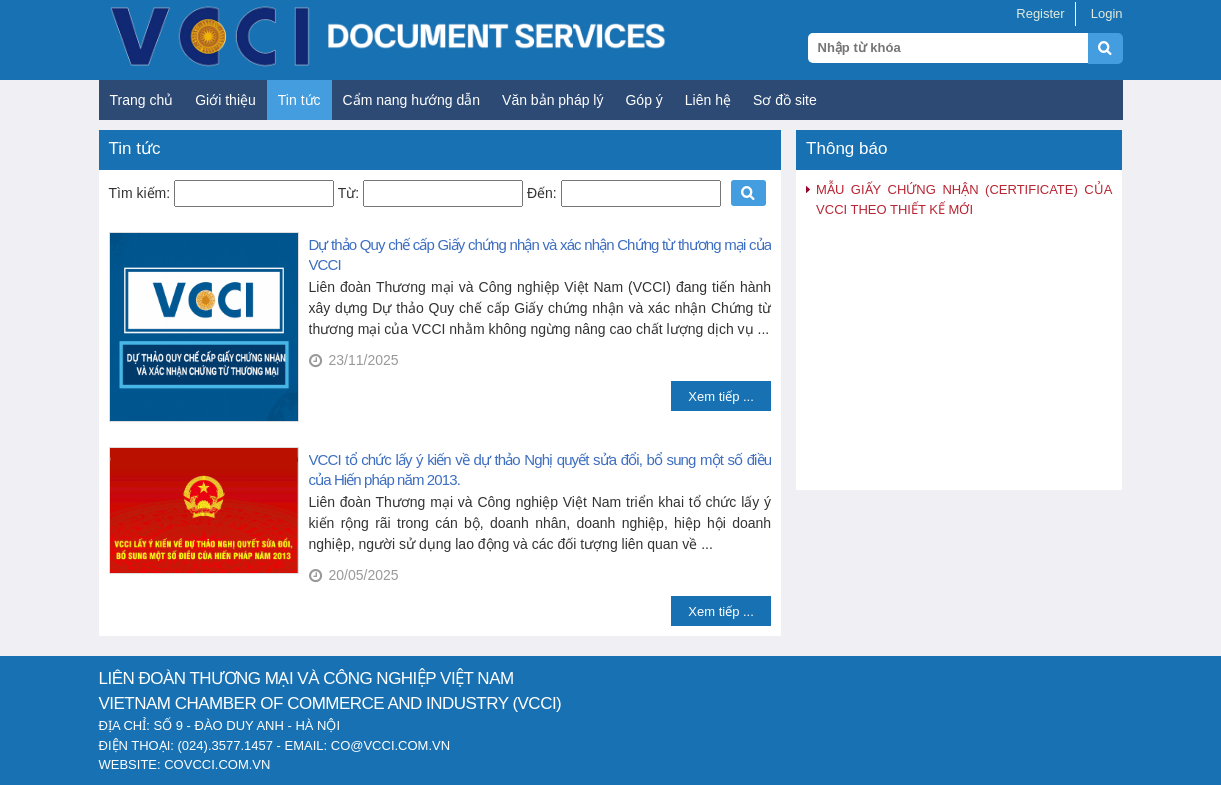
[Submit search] (1114, 59)
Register (1040, 13)
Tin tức (299, 100)
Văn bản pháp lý (552, 100)
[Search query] (948, 48)
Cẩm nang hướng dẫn (412, 100)
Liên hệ (708, 100)
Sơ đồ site (785, 100)
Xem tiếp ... (721, 396)
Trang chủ (142, 100)
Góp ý (643, 100)
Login (1107, 13)
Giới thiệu (225, 100)
